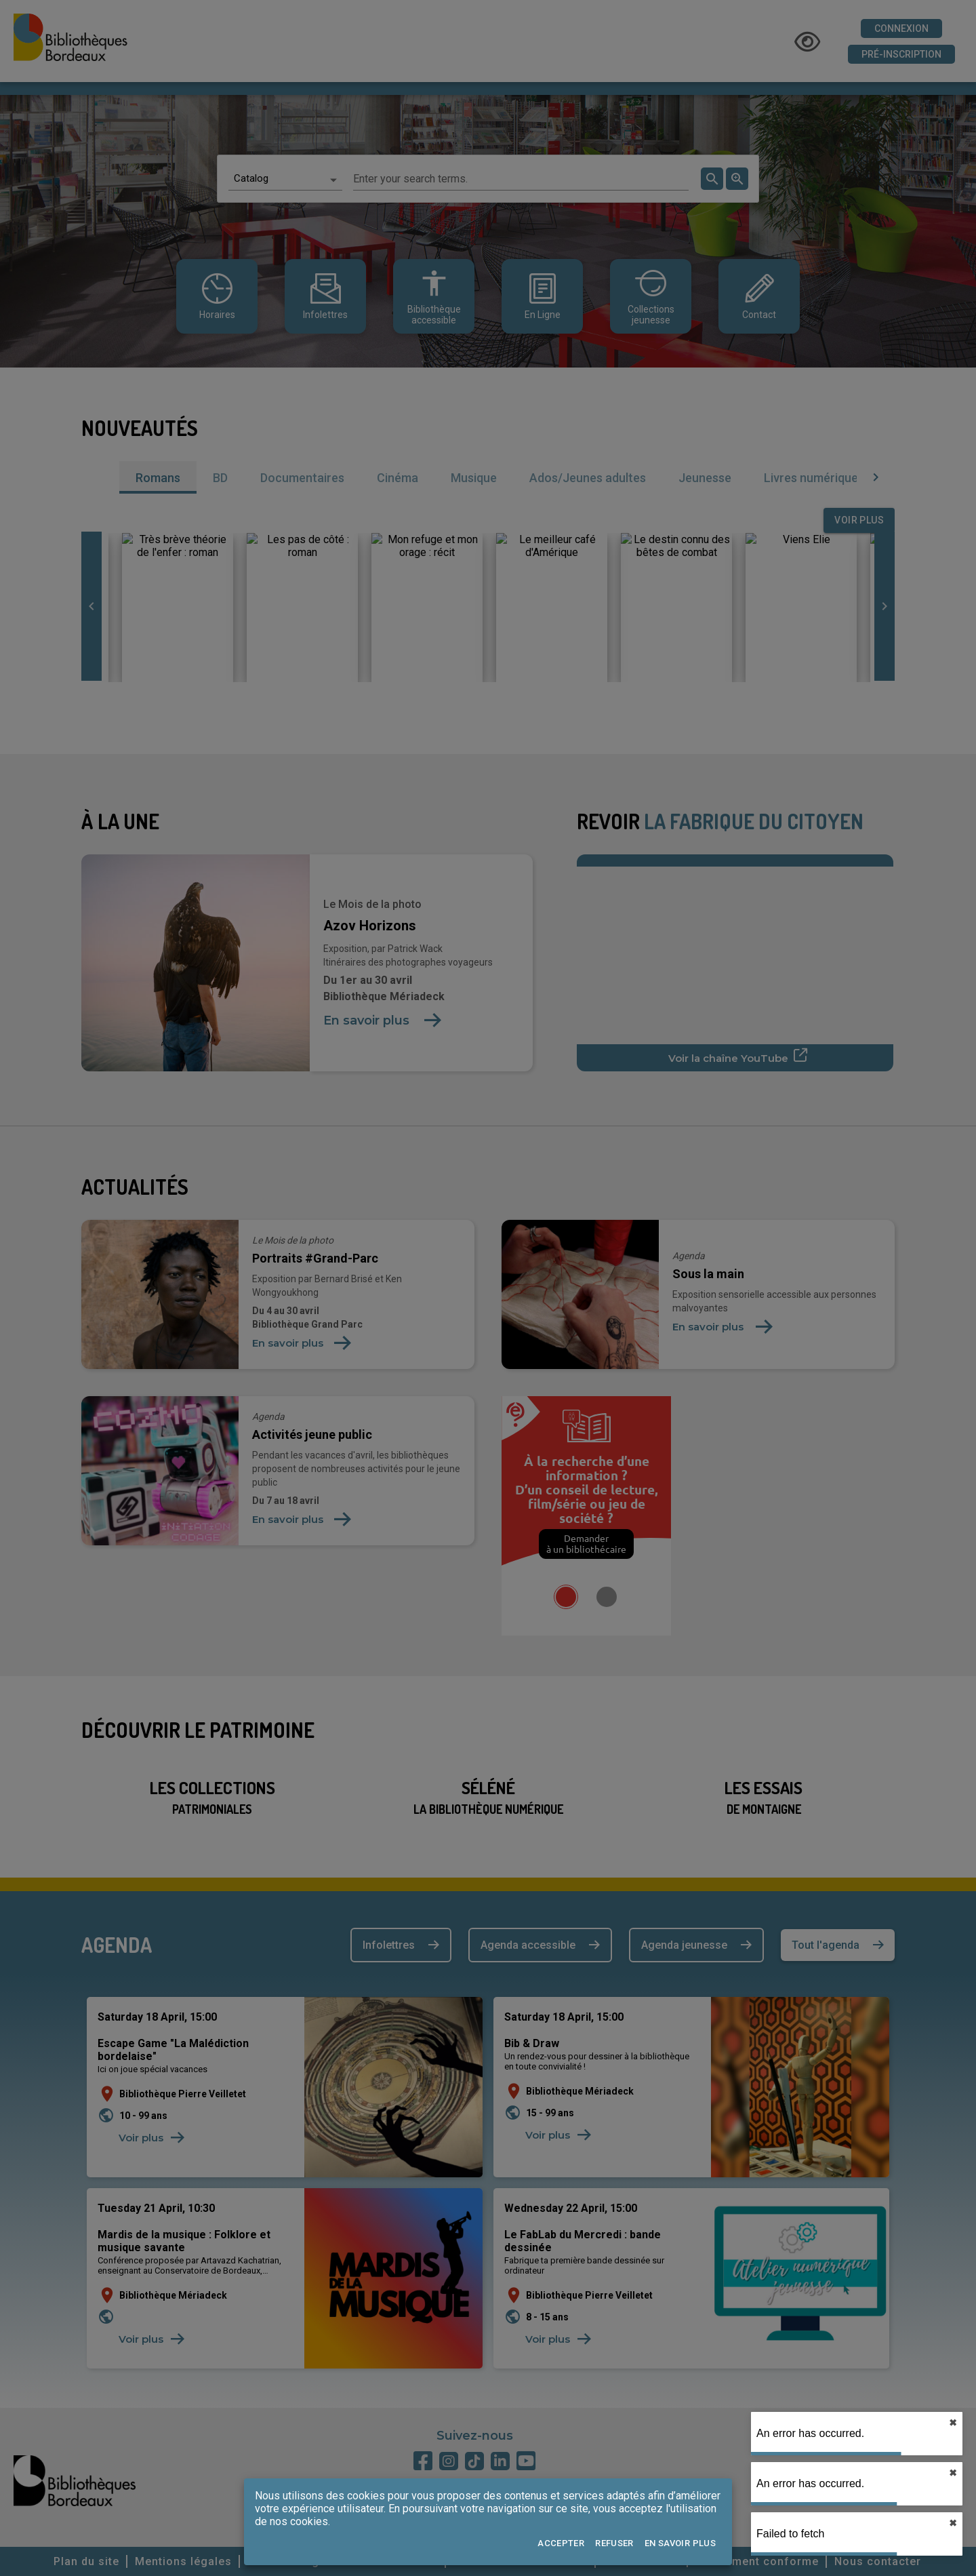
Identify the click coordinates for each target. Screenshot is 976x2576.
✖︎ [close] (953, 2422)
